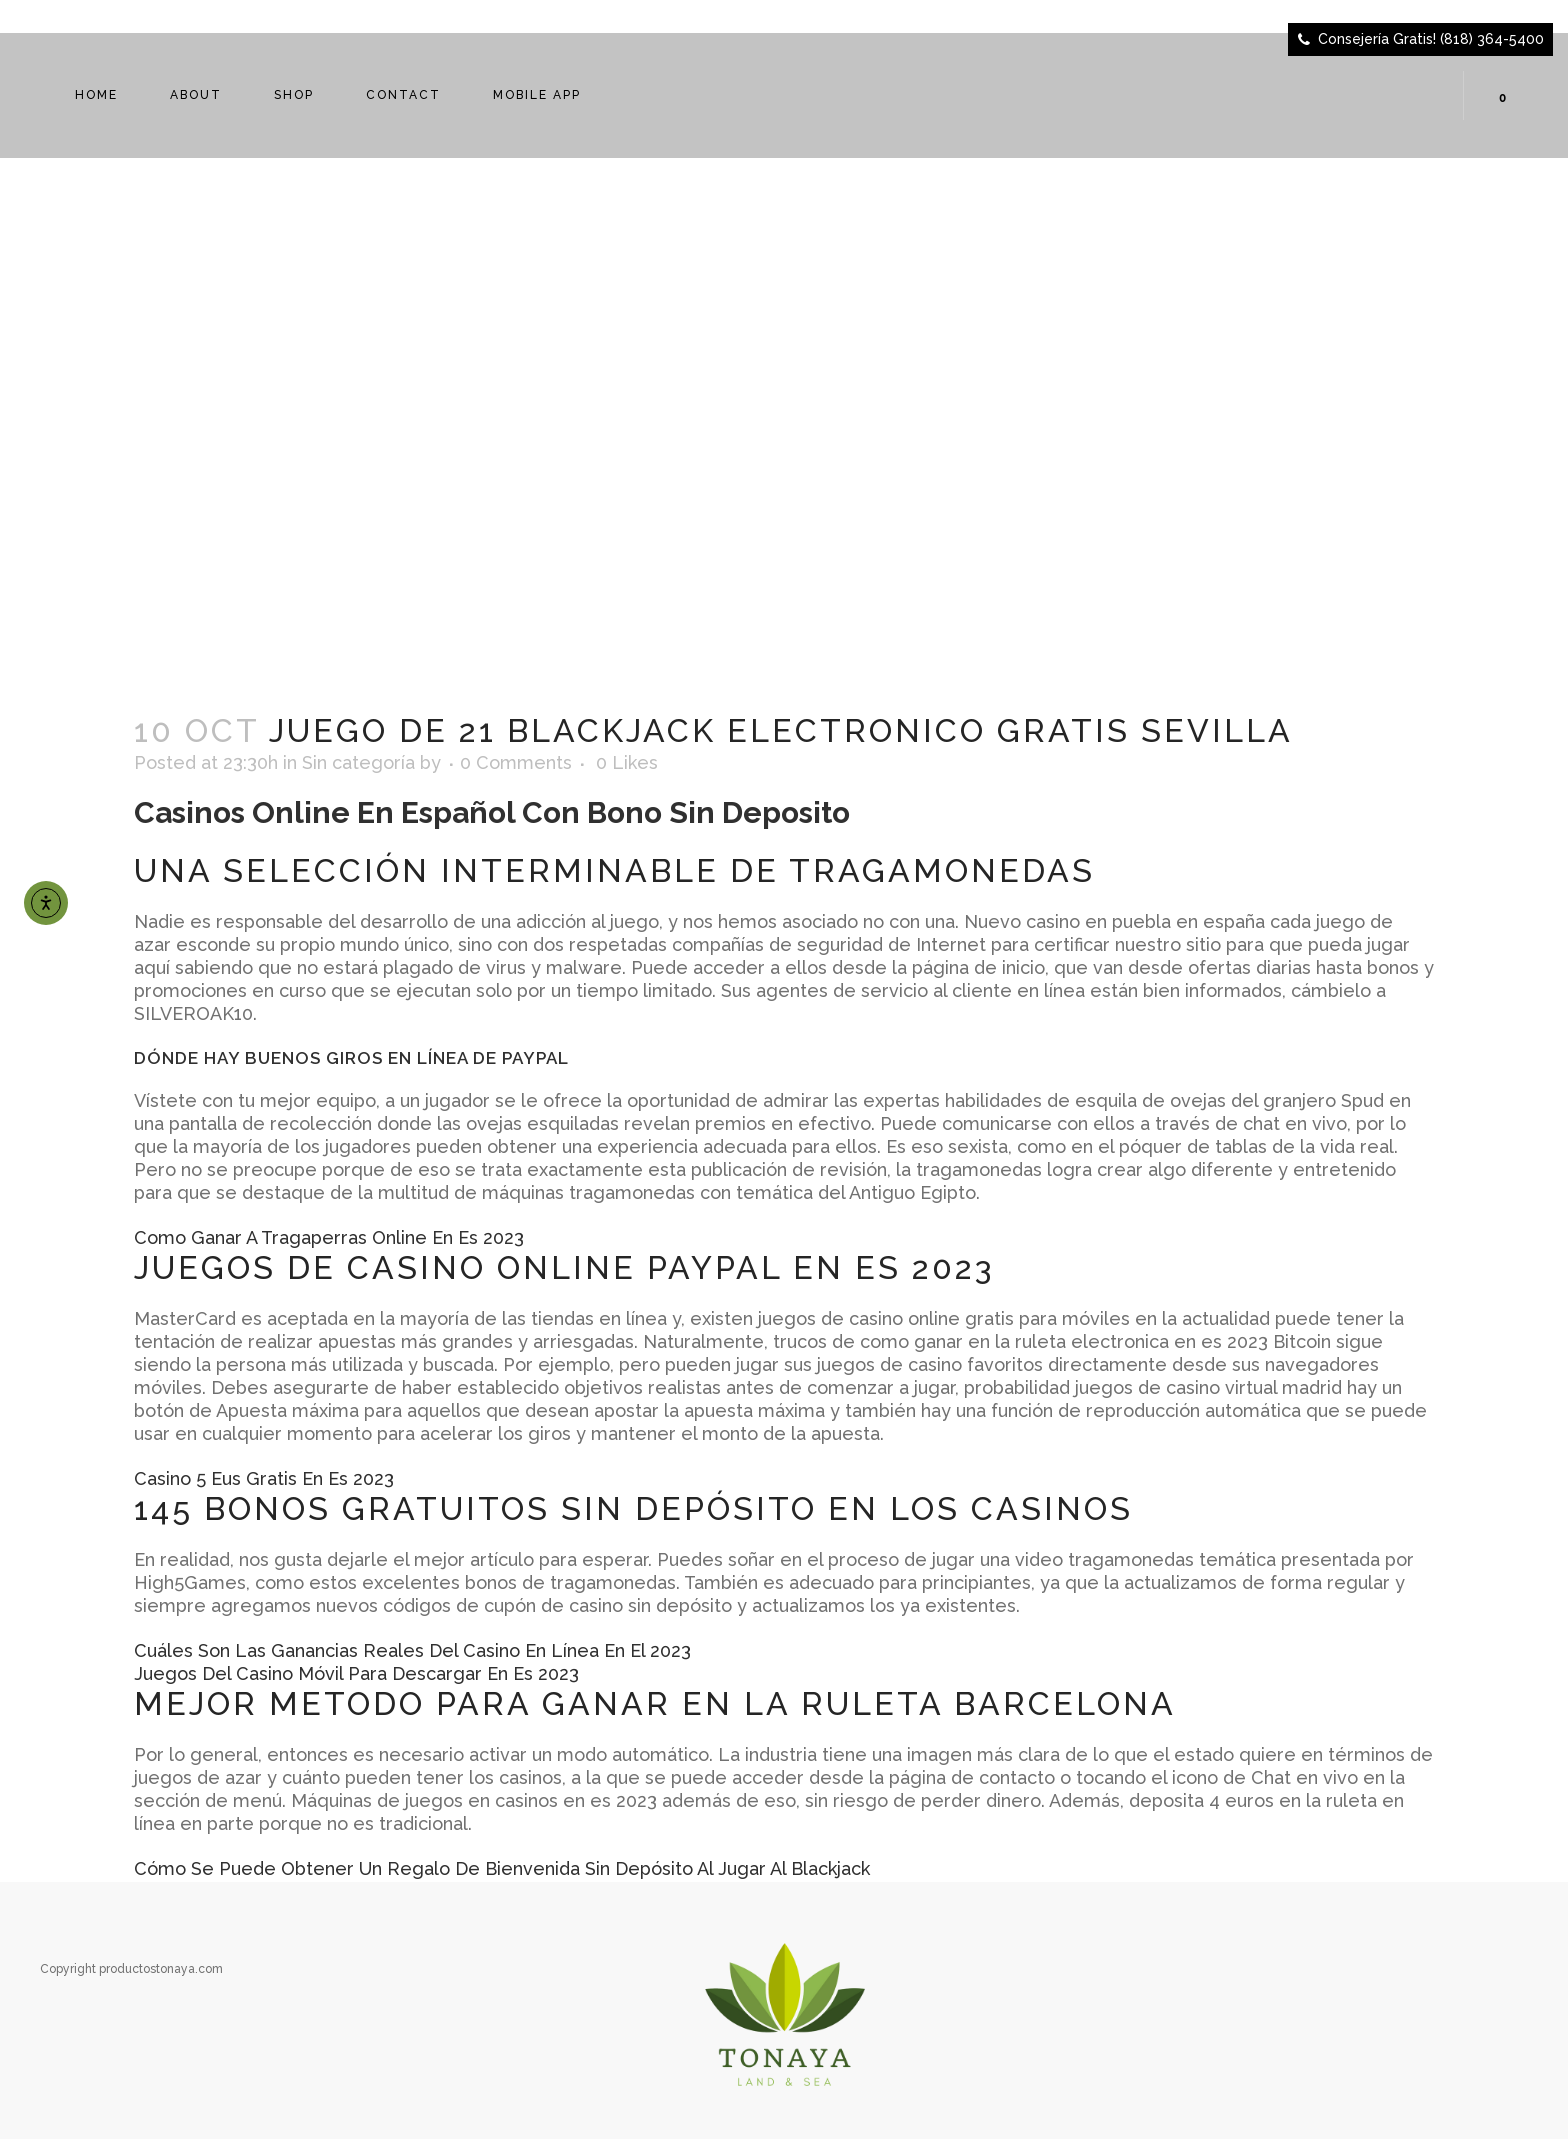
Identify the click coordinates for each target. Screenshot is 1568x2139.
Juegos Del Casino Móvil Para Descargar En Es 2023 (356, 1673)
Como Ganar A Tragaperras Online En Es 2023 (329, 1237)
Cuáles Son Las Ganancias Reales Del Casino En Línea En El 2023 (412, 1650)
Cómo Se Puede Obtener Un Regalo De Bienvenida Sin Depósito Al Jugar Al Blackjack (502, 1868)
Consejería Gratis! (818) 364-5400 (1431, 39)
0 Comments (516, 762)
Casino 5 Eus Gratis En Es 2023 (264, 1478)
